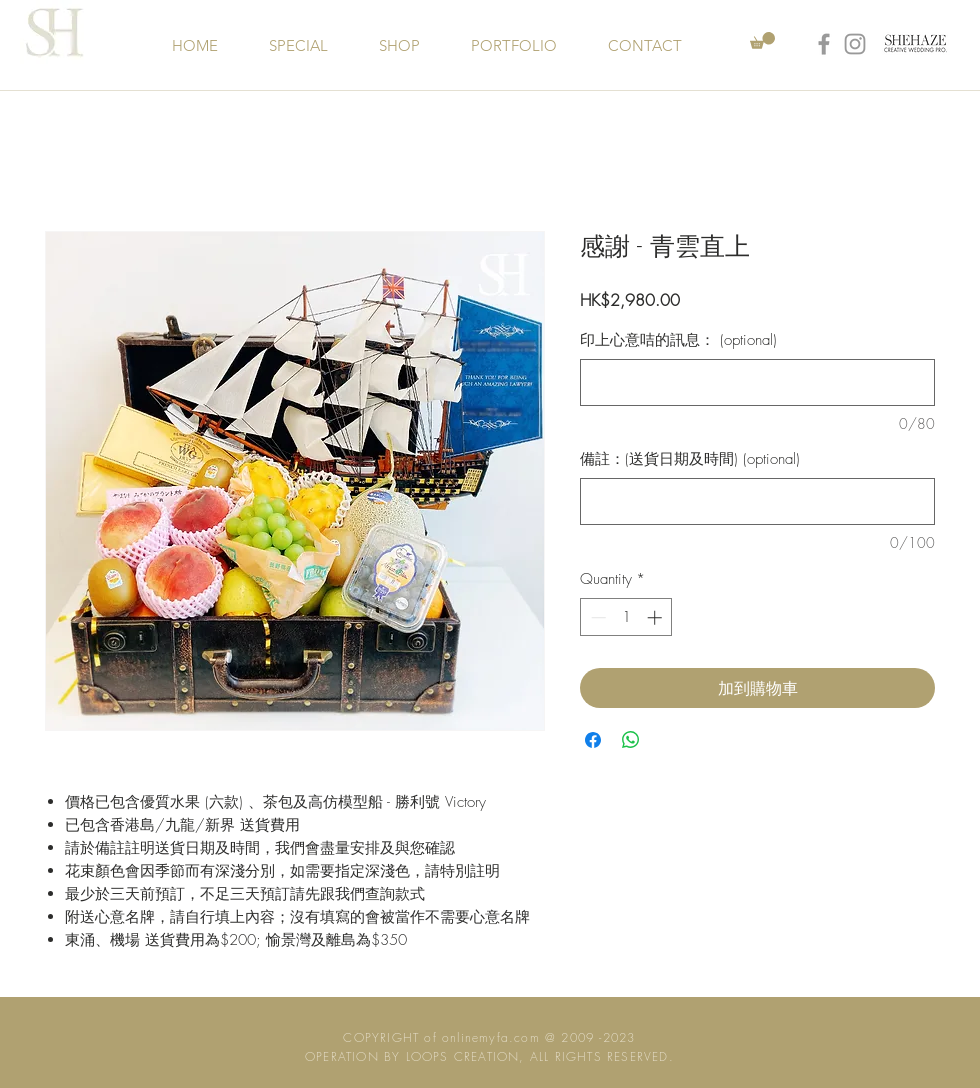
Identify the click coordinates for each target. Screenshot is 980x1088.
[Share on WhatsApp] (631, 740)
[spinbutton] (626, 617)
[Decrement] (596, 617)
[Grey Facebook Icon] (824, 44)
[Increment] (656, 617)
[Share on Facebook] (593, 740)
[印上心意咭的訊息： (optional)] (757, 382)
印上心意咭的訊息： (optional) (678, 340)
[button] (762, 40)
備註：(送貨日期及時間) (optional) (690, 459)
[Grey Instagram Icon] (855, 44)
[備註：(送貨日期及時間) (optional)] (757, 501)
